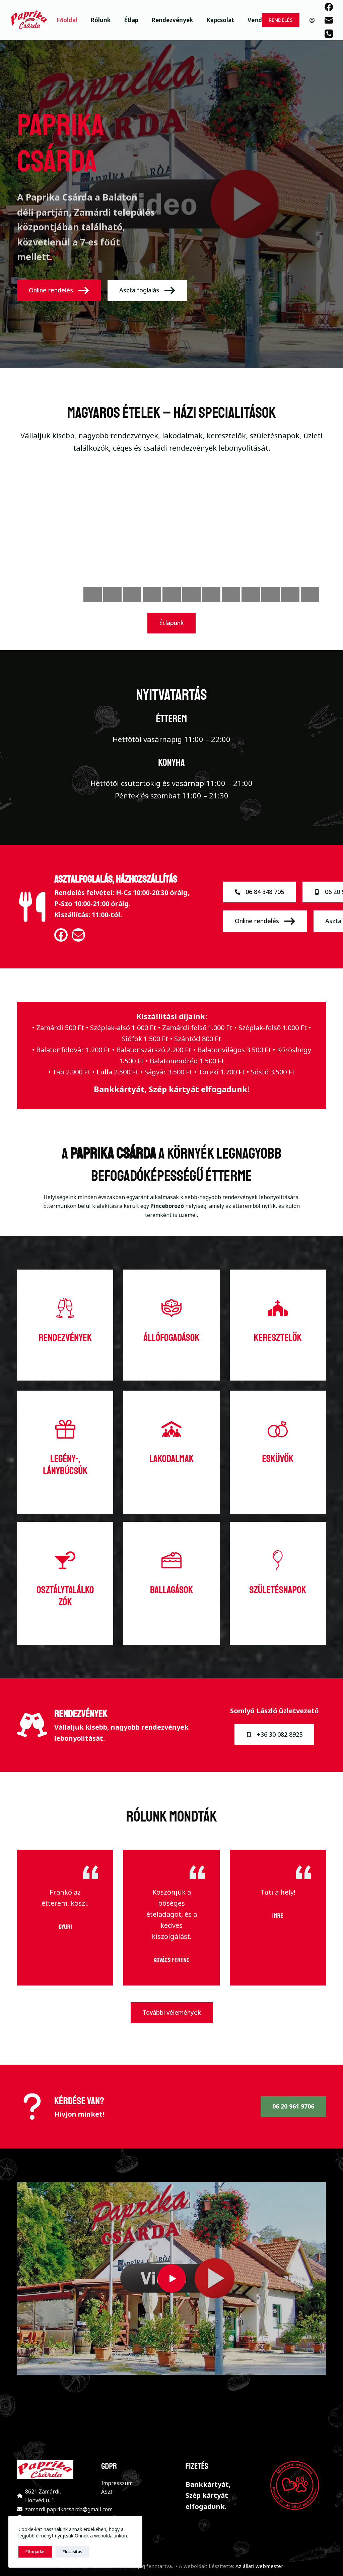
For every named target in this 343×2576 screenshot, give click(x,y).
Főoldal (67, 20)
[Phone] (329, 34)
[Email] (329, 20)
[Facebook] (329, 7)
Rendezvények (172, 20)
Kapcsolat (220, 20)
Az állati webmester (259, 2566)
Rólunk (101, 20)
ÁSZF (107, 2492)
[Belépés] (312, 20)
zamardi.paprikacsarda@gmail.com (69, 2509)
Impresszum (117, 2483)
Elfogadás (35, 2552)
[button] (171, 2278)
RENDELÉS (281, 19)
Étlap (131, 20)
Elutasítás (72, 2552)
